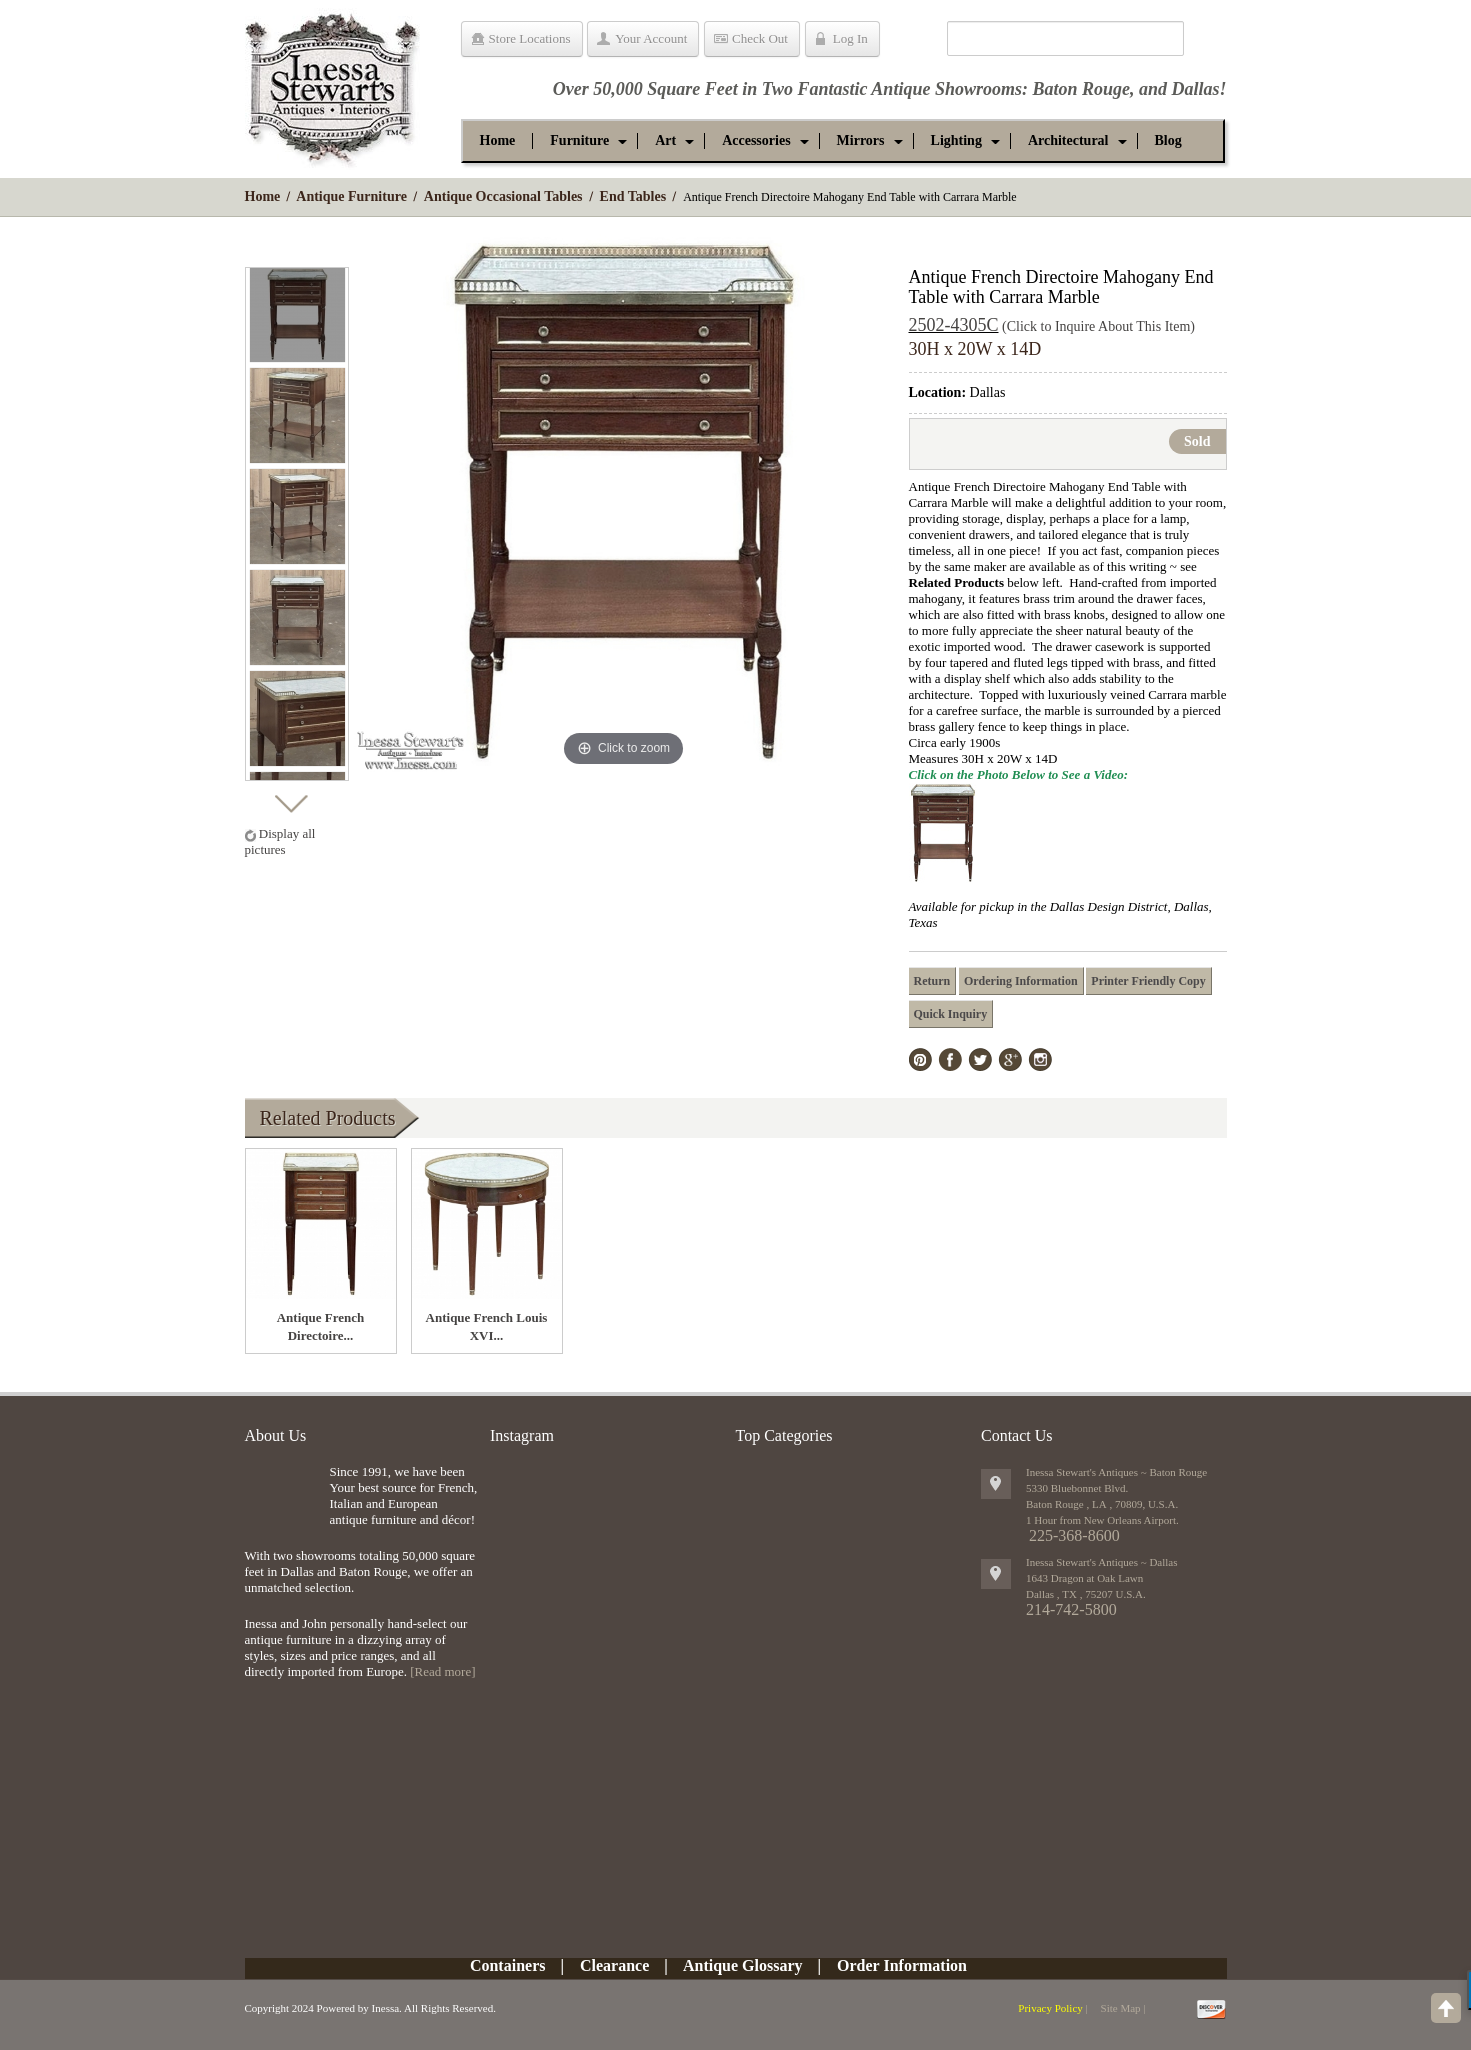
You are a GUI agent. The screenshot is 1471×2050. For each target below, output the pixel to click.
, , (1086, 1594)
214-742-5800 (1071, 1609)
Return (932, 981)
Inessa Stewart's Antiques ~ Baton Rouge (1116, 1472)
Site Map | (1123, 2008)
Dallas (1195, 89)
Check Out (760, 38)
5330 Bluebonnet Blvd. (1077, 1488)
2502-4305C (954, 325)
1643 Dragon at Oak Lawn (1084, 1578)
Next (290, 798)
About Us (276, 1435)
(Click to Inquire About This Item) (1098, 326)
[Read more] (442, 1671)
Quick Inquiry (951, 1014)
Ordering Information (1021, 981)
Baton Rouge (1081, 89)
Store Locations (530, 38)
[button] (579, 141)
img (282, 1496)
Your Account (651, 38)
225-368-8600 (1074, 1535)
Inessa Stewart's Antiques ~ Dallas (1102, 1562)
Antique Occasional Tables (503, 196)
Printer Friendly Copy (1148, 981)
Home (263, 196)
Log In (850, 38)
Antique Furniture (351, 196)
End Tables (633, 196)
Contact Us (1017, 1435)
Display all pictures (280, 841)
